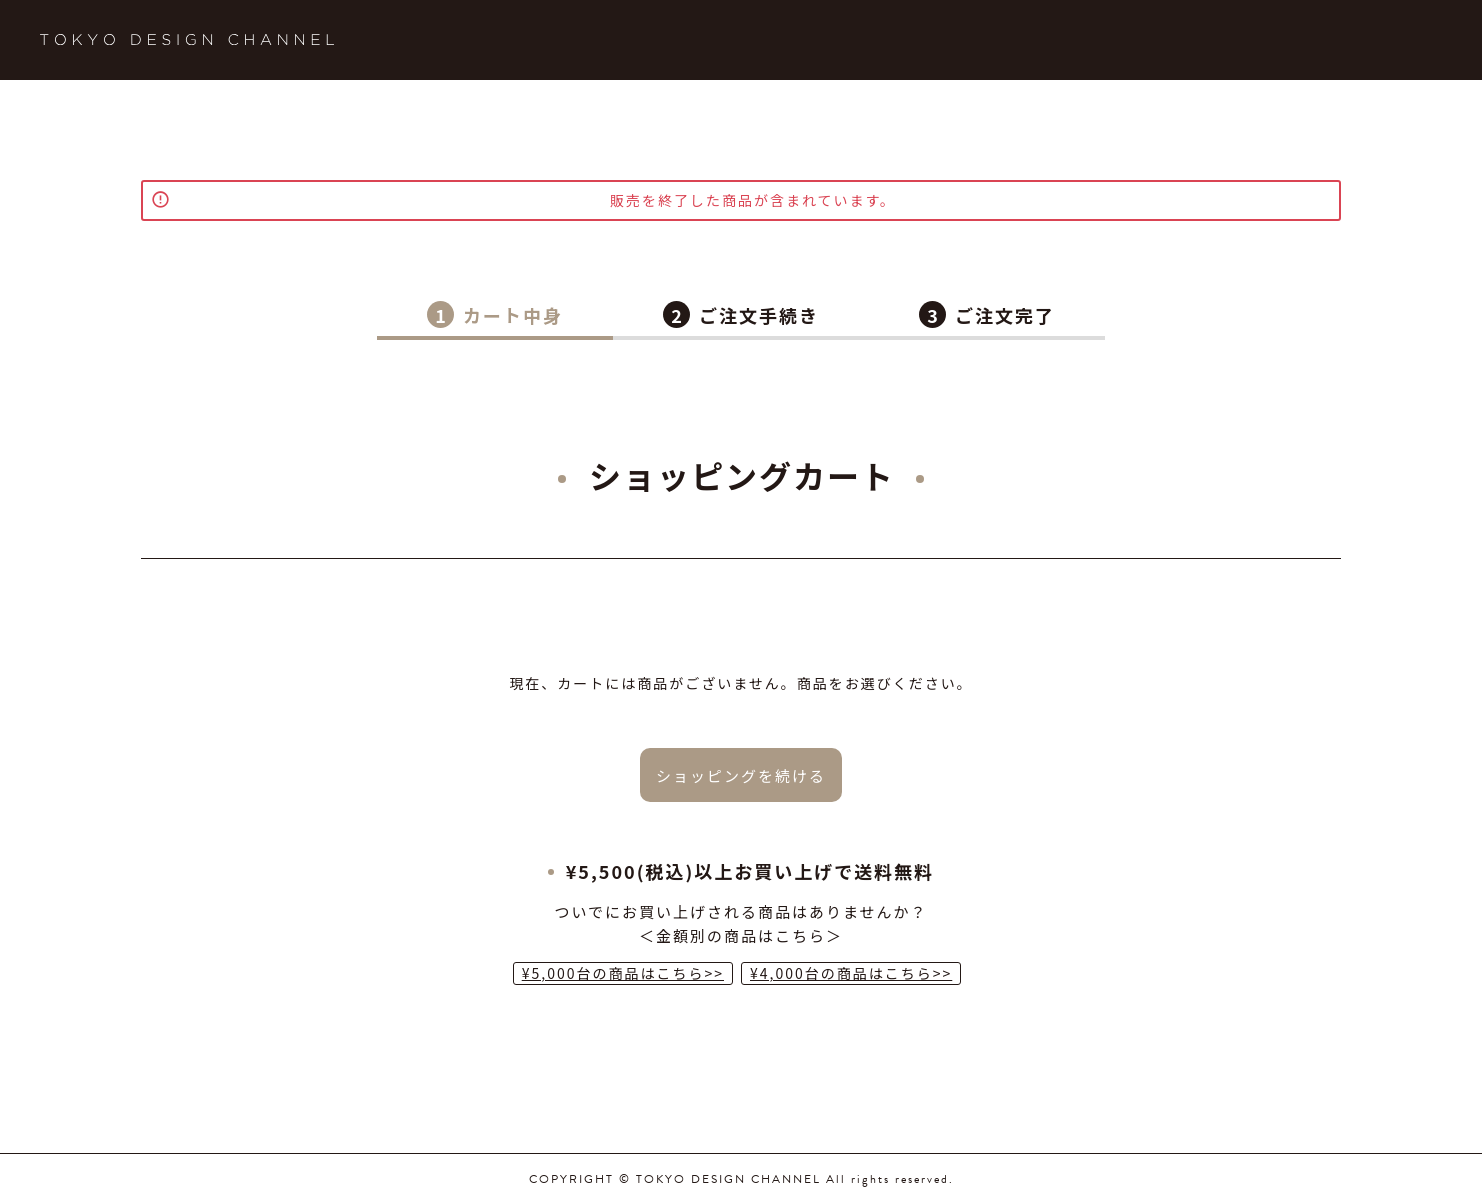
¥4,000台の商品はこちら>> (851, 973)
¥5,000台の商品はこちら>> (623, 973)
